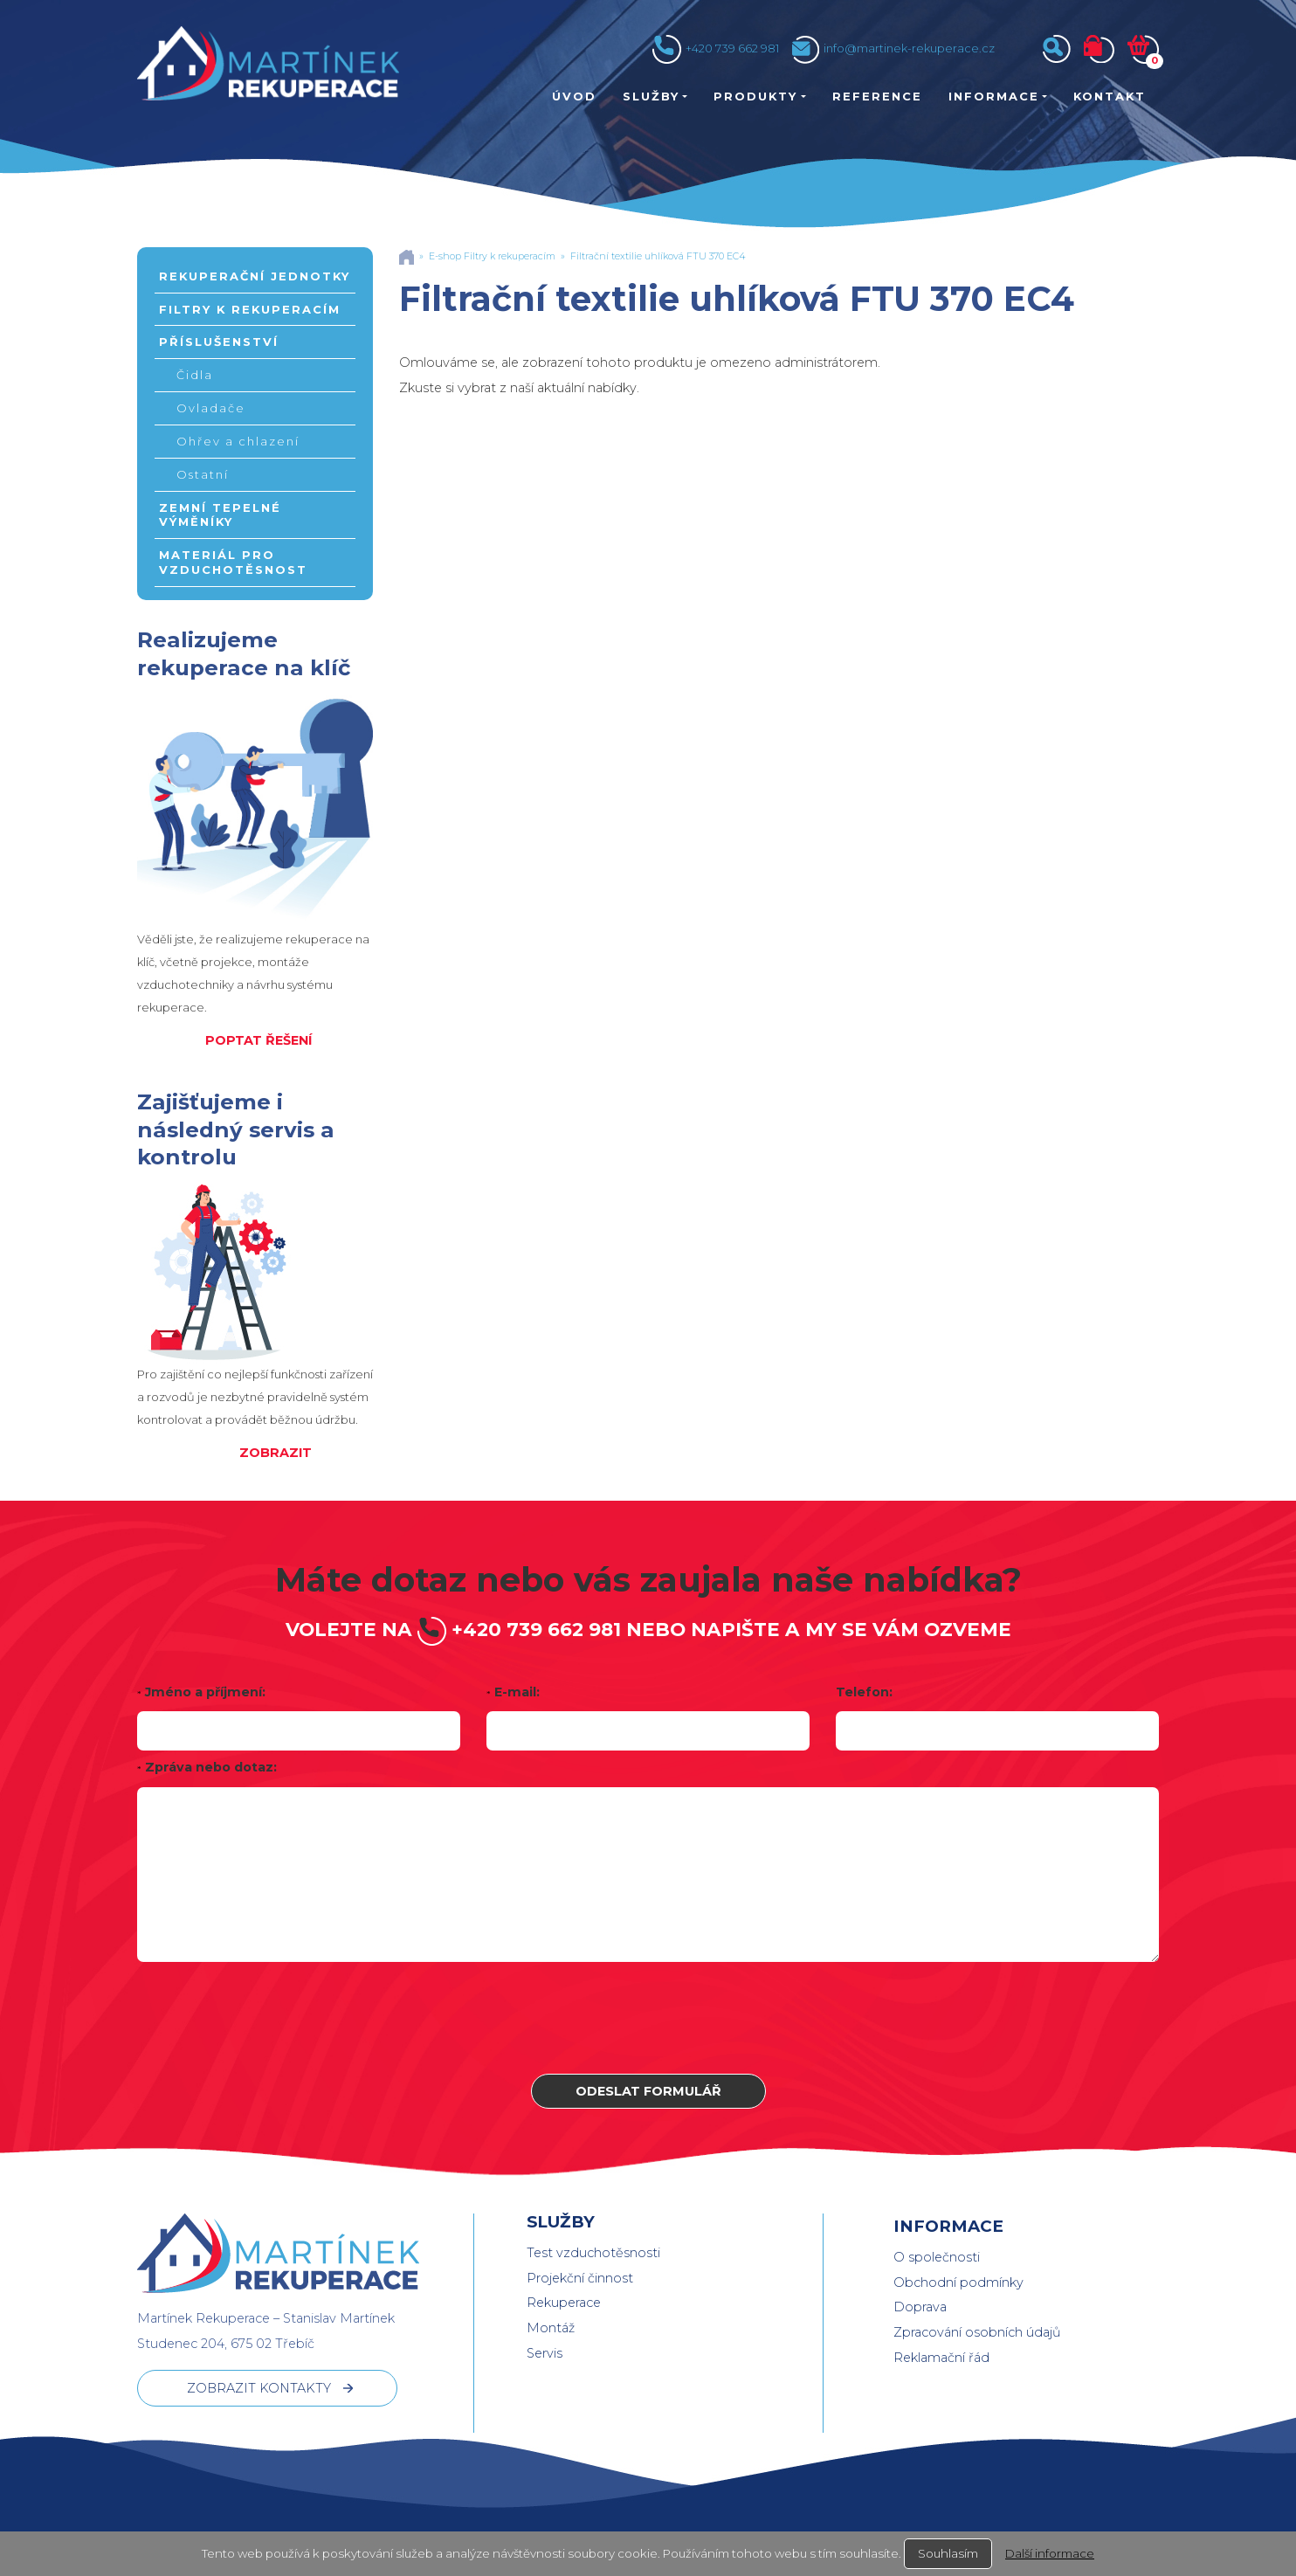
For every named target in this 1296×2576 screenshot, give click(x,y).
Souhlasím (948, 2553)
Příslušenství (219, 342)
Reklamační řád (941, 2357)
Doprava (920, 2307)
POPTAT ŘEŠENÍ (258, 1040)
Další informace (1049, 2553)
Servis (544, 2353)
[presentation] (648, 2018)
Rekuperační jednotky (254, 276)
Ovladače (210, 408)
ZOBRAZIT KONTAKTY (259, 2388)
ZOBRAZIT (275, 1453)
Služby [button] (651, 96)
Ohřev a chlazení (238, 441)
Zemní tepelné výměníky (220, 515)
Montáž (551, 2328)
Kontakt (1109, 96)
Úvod (574, 96)
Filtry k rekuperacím (250, 309)
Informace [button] (993, 96)
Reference (877, 96)
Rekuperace (564, 2302)
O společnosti (936, 2257)
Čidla (194, 375)
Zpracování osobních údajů (977, 2332)
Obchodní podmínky (958, 2282)
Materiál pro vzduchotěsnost (233, 562)
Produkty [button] (755, 96)
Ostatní (202, 474)
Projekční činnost (580, 2278)
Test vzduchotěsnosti (593, 2253)
